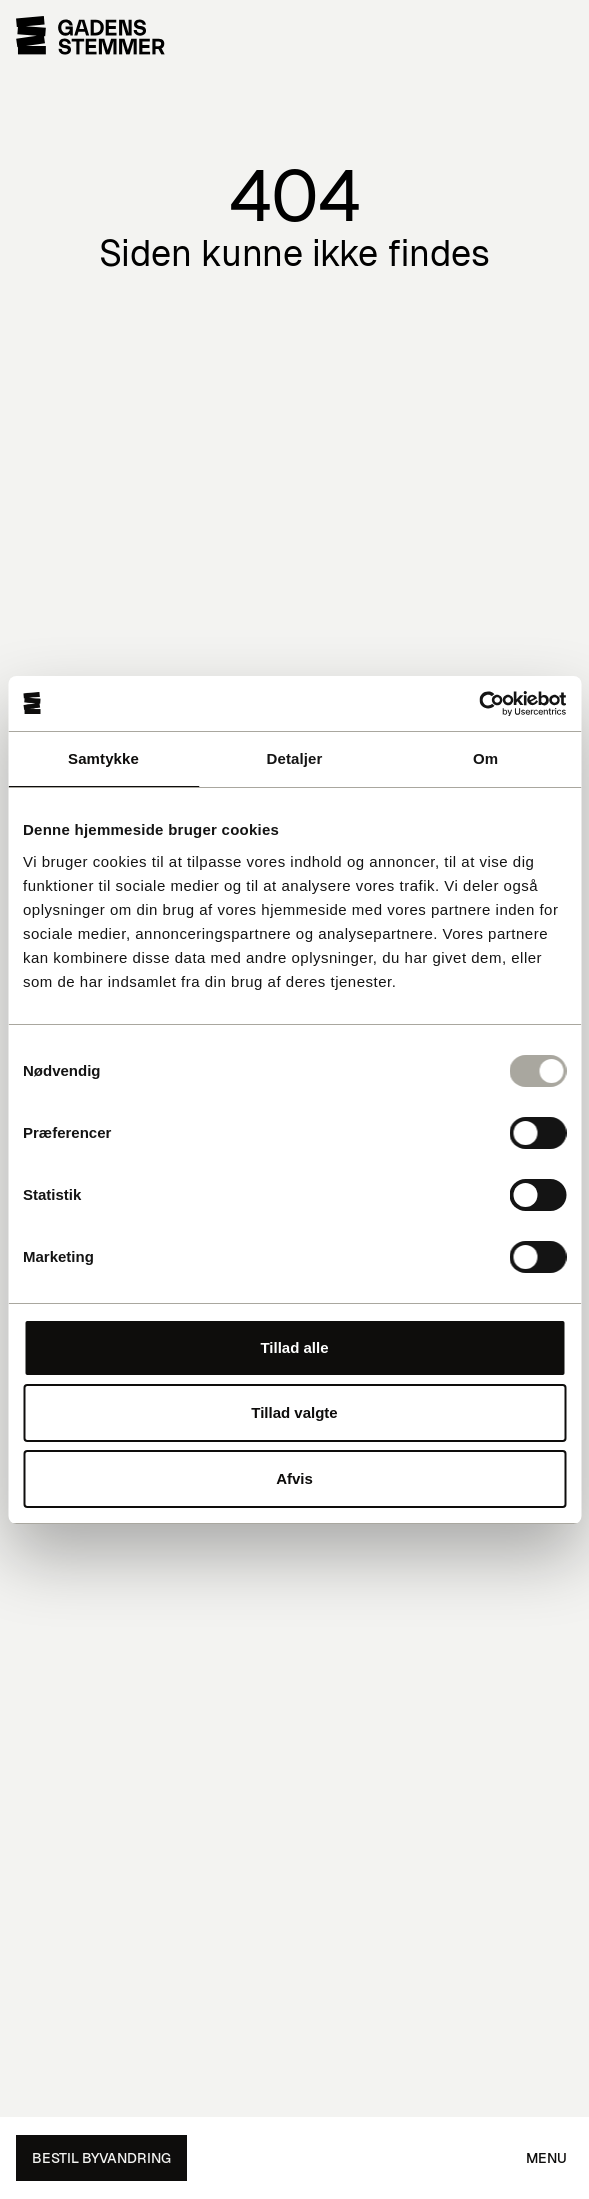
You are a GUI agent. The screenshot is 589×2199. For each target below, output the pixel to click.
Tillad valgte (294, 1412)
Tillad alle (294, 1347)
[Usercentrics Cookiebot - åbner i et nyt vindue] (478, 704)
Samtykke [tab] (103, 758)
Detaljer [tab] (295, 758)
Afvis (294, 1478)
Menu (546, 2158)
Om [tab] (485, 758)
